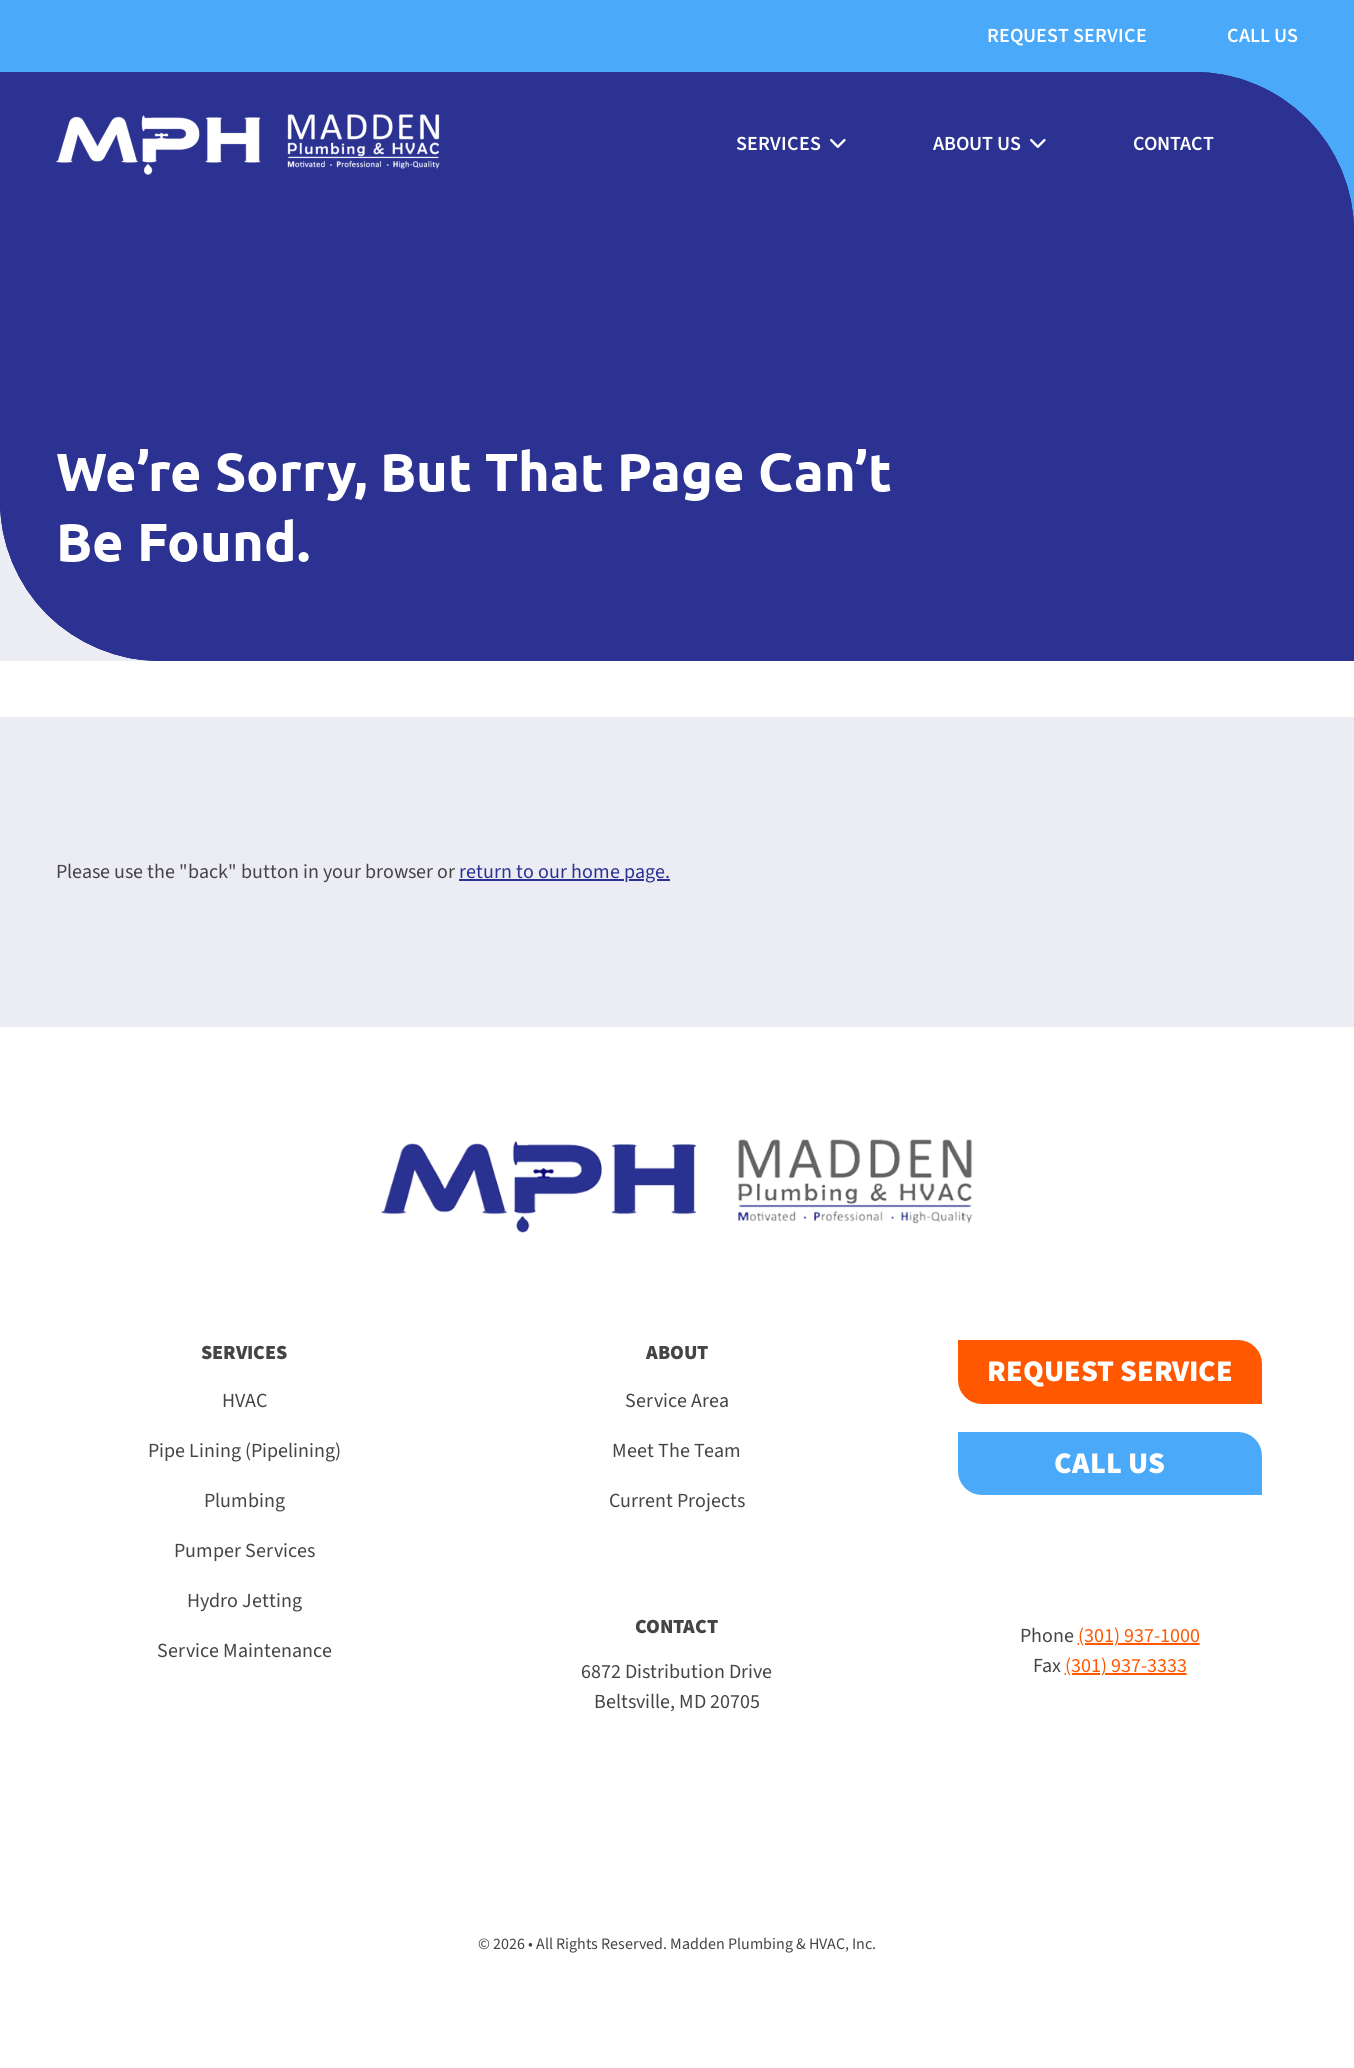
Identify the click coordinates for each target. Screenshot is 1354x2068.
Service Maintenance (244, 1651)
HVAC (244, 1401)
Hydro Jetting (244, 1601)
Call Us (1262, 36)
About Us (977, 144)
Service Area (677, 1401)
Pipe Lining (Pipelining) (244, 1451)
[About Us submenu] (1037, 144)
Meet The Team (676, 1451)
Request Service (1067, 36)
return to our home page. (564, 872)
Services (778, 144)
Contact (1173, 144)
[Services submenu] (837, 144)
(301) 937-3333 (1126, 1666)
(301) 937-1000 (1139, 1636)
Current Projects (677, 1501)
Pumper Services (244, 1551)
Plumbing (244, 1501)
